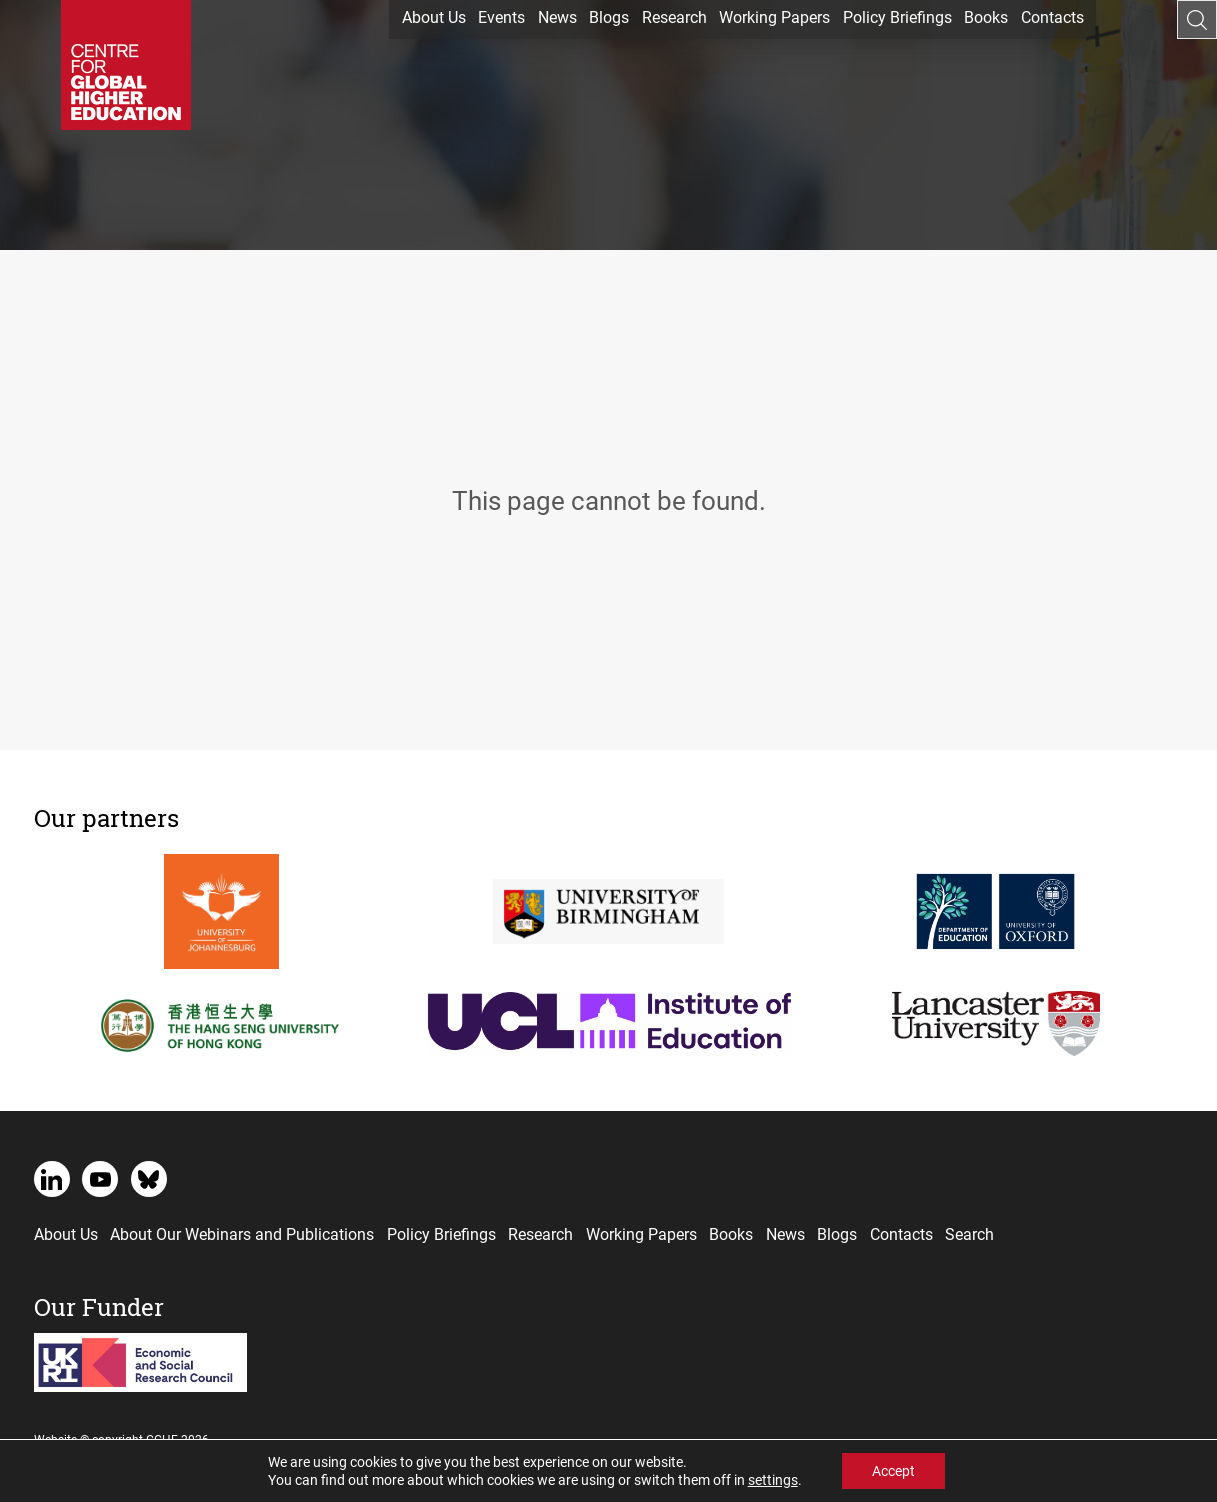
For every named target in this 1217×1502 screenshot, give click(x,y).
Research (674, 16)
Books (986, 16)
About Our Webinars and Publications (242, 1233)
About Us (434, 16)
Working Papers (774, 16)
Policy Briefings (897, 16)
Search (969, 1233)
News (557, 16)
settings (773, 1480)
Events (501, 16)
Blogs (609, 16)
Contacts (1052, 16)
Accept (893, 1470)
